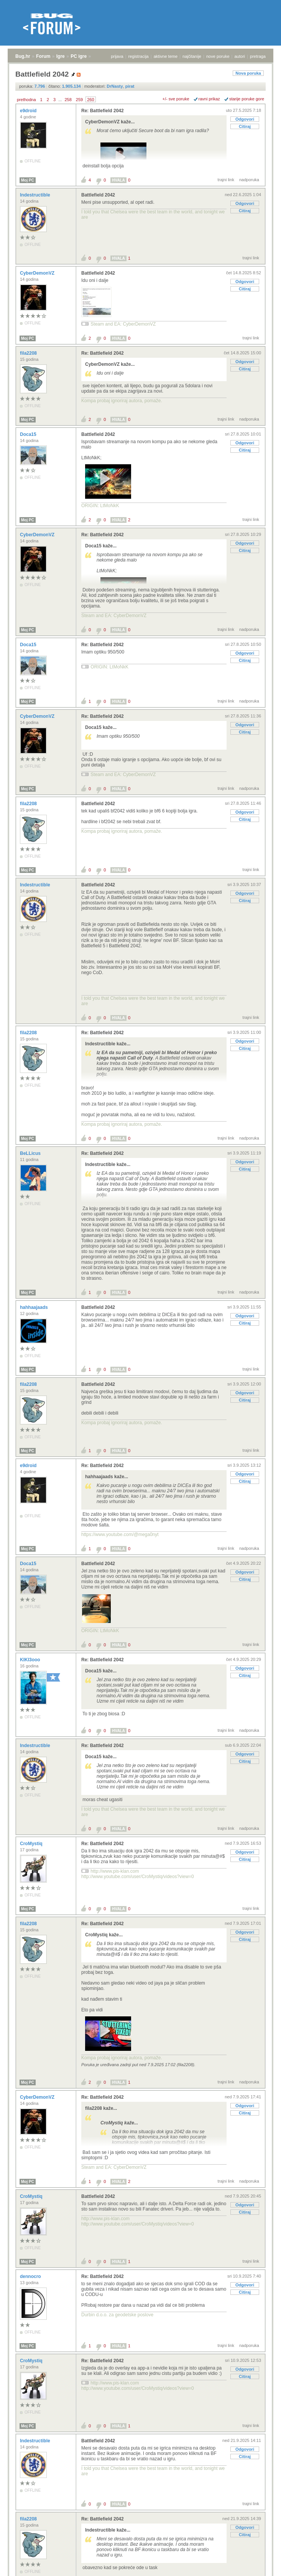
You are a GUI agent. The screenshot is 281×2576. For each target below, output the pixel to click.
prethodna (26, 99)
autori (240, 56)
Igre (60, 56)
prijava (117, 56)
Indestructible (35, 195)
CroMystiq (32, 1843)
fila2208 (29, 353)
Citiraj (245, 126)
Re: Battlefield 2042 (102, 110)
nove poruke (218, 56)
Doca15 (29, 434)
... (60, 99)
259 (79, 99)
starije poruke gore (246, 99)
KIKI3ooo (30, 1659)
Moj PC (27, 180)
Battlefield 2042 (98, 195)
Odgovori (244, 119)
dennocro (31, 2276)
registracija (138, 56)
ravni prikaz (209, 99)
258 (67, 99)
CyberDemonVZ (38, 273)
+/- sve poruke (176, 99)
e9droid (29, 110)
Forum (43, 56)
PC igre (79, 56)
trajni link (226, 179)
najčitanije (191, 56)
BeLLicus (31, 1153)
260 (90, 99)
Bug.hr (22, 56)
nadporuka (249, 179)
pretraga (258, 56)
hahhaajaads (34, 1307)
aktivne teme (165, 56)
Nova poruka (248, 73)
